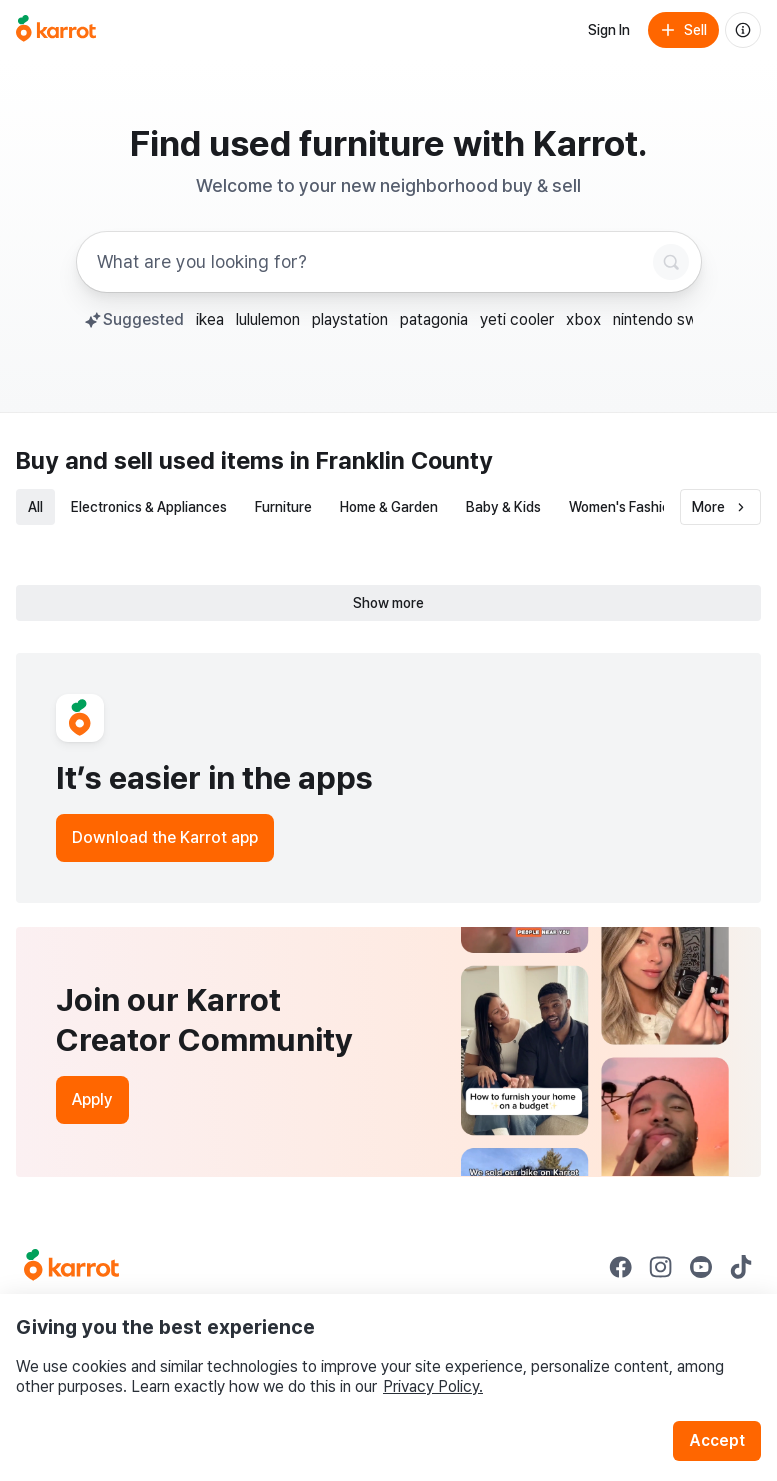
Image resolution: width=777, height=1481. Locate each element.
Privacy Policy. (433, 1386)
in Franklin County (391, 460)
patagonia (434, 319)
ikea (210, 319)
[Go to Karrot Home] (71, 1267)
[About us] (743, 30)
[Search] (671, 262)
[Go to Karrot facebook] (621, 1267)
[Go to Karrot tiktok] (741, 1267)
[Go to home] (56, 30)
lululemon (268, 319)
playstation (350, 319)
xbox (583, 319)
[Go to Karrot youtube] (701, 1267)
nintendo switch (668, 319)
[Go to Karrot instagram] (661, 1267)
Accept (717, 1440)
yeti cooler (517, 319)
